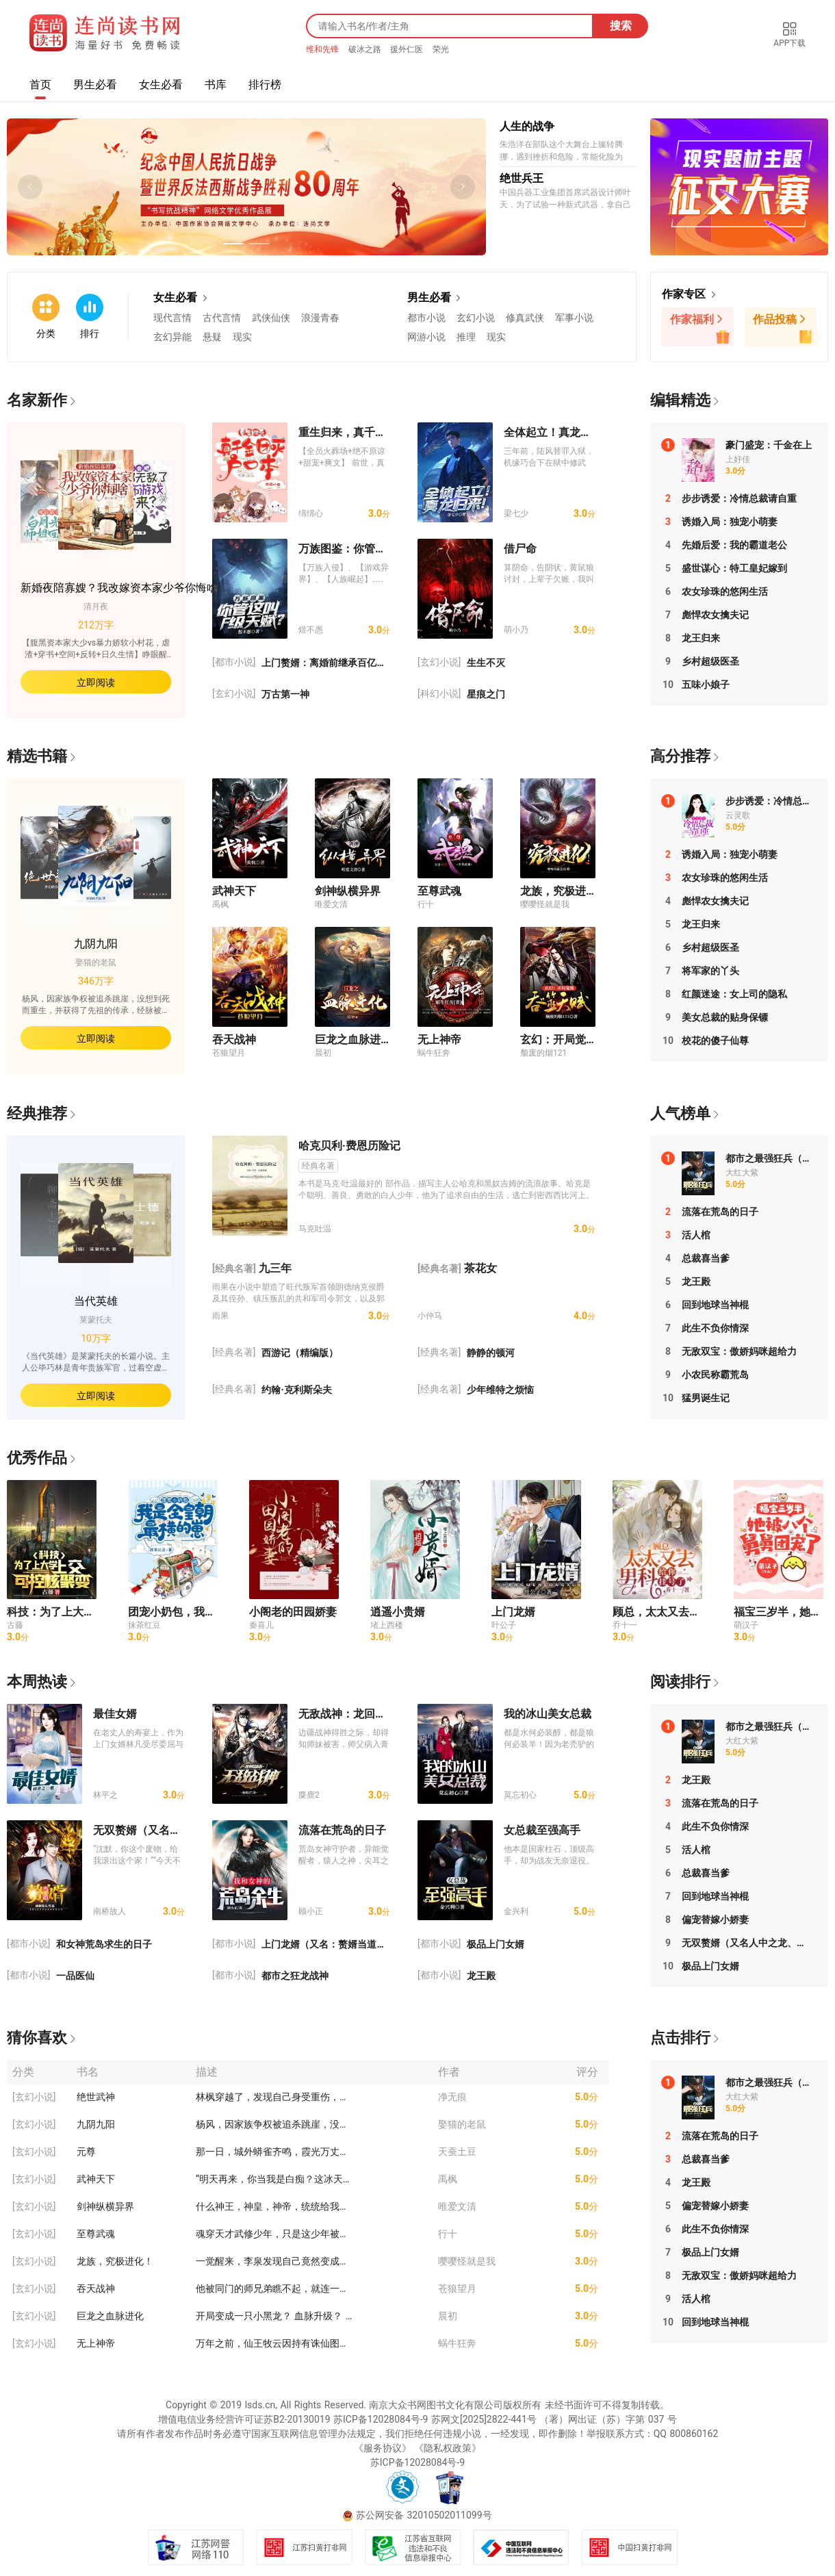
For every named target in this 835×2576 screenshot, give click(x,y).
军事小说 (574, 317)
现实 (242, 336)
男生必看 (95, 84)
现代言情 (172, 317)
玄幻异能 (172, 336)
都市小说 (426, 317)
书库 (216, 84)
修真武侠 (525, 317)
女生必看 (161, 84)
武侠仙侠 (271, 317)
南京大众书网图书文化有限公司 (436, 2404)
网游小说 (426, 336)
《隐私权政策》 (447, 2448)
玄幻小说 (476, 317)
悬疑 (212, 336)
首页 (40, 84)
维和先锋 (324, 49)
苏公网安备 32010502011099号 (424, 2515)
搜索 (621, 25)
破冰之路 (366, 49)
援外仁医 (408, 49)
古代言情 (222, 317)
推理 (466, 336)
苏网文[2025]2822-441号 (484, 2419)
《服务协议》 (382, 2448)
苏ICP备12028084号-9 (380, 2419)
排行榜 (264, 84)
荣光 (441, 49)
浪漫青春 (320, 317)
